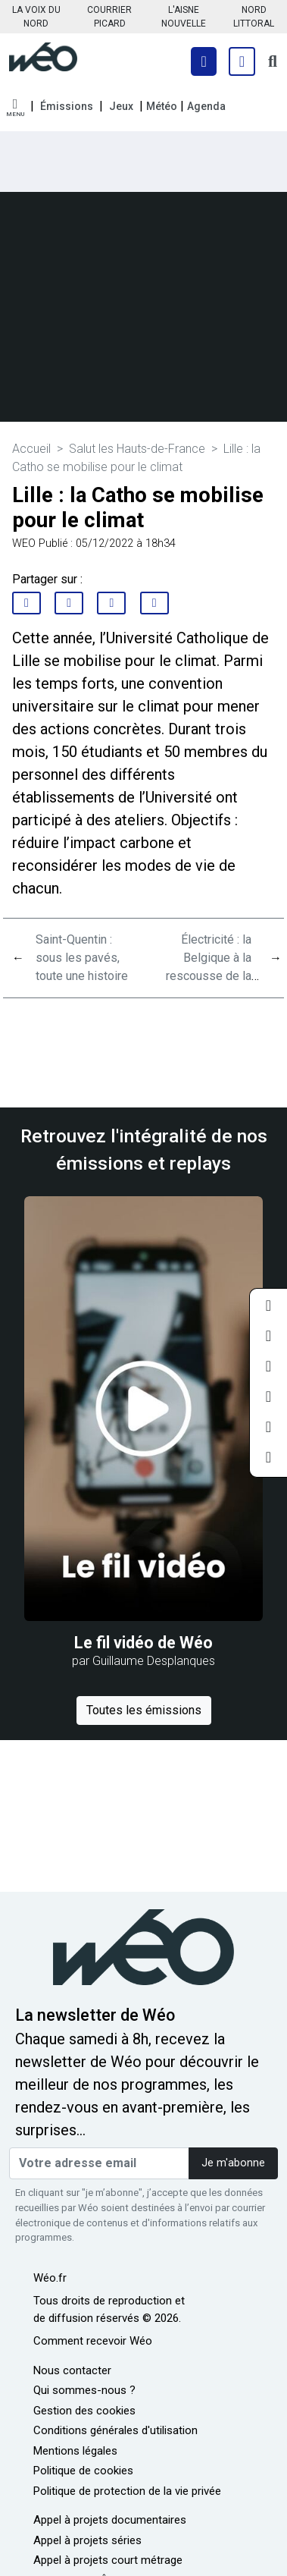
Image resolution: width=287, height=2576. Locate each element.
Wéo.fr (50, 2278)
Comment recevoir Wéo (92, 2341)
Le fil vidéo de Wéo (143, 1642)
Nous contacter (72, 2370)
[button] (15, 108)
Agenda (206, 106)
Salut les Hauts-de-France (137, 448)
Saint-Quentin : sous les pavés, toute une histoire (82, 957)
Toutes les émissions (143, 1710)
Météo (161, 106)
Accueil (31, 448)
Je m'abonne (233, 2163)
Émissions (66, 106)
